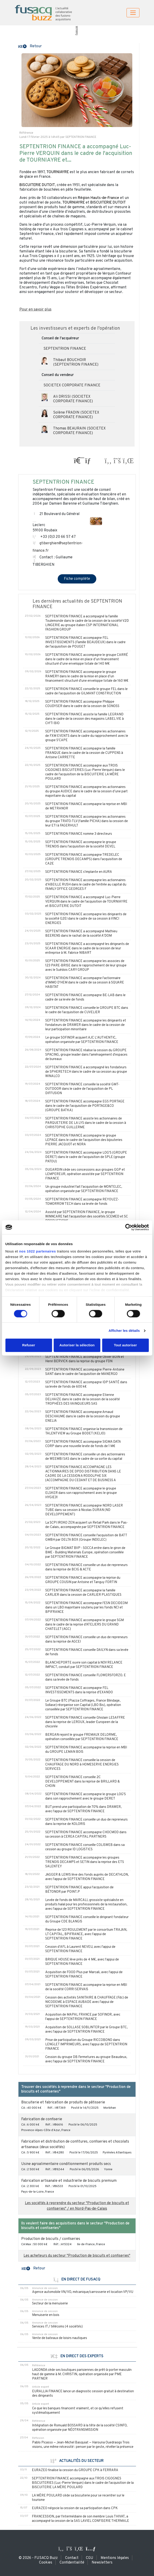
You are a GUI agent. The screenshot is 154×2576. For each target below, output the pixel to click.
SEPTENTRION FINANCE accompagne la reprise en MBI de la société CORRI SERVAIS (86, 1987)
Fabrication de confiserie (41, 2119)
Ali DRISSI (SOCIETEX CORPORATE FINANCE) (73, 399)
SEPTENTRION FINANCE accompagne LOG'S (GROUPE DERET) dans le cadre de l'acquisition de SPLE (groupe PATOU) (86, 1157)
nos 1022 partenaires (37, 1251)
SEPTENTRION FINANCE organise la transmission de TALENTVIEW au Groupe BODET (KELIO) (84, 1431)
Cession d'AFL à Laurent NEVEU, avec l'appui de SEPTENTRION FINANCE (80, 1949)
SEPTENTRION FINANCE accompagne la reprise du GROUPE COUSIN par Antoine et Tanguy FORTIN (82, 1580)
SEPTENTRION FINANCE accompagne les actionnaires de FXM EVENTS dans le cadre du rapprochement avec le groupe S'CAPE (86, 736)
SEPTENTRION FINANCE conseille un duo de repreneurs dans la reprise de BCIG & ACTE (86, 1567)
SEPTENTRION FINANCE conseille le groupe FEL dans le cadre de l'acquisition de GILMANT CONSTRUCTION (86, 691)
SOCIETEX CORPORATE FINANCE (71, 385)
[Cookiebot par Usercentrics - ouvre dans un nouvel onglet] (128, 1227)
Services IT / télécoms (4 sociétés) (57, 2326)
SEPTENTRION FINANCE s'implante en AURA (78, 872)
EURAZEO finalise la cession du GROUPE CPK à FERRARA (75, 2470)
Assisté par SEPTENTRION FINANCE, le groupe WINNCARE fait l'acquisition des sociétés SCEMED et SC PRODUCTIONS (86, 1216)
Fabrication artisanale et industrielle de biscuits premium (69, 2181)
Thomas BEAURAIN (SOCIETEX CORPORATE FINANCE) (79, 430)
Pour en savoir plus (35, 309)
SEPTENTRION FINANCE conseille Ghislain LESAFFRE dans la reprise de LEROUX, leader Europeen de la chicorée (85, 1722)
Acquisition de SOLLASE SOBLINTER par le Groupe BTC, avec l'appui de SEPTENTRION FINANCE (86, 2029)
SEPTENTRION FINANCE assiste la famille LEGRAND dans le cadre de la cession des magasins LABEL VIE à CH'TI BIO (84, 718)
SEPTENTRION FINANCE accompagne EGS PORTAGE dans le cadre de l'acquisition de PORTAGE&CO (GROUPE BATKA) (84, 1106)
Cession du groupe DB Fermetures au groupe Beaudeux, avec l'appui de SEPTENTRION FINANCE (86, 2059)
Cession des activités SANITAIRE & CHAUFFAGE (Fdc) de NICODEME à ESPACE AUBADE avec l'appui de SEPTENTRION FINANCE (86, 2002)
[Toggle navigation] (133, 12)
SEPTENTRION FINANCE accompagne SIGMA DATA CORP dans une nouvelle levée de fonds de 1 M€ (83, 1444)
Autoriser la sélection (77, 1345)
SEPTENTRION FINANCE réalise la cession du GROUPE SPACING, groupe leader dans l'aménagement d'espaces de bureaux (86, 1054)
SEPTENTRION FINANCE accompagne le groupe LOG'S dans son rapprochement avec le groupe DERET (85, 1796)
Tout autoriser (125, 1345)
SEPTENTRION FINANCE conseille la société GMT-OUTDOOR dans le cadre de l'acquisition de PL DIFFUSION (82, 1089)
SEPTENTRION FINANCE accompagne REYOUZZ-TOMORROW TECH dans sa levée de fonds (82, 1201)
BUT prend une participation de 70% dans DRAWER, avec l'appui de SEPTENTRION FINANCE (83, 1809)
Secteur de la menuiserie (50, 2303)
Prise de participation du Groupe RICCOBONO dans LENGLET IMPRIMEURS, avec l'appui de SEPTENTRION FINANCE (86, 2044)
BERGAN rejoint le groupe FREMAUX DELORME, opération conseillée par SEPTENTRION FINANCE (81, 1737)
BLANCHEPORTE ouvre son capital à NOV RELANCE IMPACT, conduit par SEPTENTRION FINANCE (83, 1665)
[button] (30, 46)
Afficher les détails (124, 1330)
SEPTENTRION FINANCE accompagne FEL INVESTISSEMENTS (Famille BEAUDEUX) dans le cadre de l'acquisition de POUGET (85, 642)
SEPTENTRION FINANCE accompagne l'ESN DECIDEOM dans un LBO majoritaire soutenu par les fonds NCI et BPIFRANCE (86, 1607)
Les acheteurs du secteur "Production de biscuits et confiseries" (77, 2255)
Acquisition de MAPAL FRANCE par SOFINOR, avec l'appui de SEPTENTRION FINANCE (82, 2017)
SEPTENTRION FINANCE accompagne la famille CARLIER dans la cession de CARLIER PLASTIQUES (83, 1592)
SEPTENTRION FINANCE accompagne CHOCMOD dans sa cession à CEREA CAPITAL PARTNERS (86, 1834)
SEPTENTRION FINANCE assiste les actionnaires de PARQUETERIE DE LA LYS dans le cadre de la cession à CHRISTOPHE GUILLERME (85, 1123)
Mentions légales (115, 2558)
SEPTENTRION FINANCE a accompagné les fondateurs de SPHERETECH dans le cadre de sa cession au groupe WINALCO (86, 1071)
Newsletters (102, 2562)
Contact (72, 2558)
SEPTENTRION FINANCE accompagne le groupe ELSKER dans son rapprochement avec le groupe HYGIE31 (81, 1493)
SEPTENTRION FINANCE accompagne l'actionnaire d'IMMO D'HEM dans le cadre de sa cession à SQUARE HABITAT (84, 982)
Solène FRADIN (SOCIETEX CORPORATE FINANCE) (76, 415)
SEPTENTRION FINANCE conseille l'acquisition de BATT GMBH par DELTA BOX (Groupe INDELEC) (86, 1537)
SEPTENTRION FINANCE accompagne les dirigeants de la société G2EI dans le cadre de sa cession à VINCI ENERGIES (86, 918)
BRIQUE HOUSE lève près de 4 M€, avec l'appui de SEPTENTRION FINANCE (82, 1961)
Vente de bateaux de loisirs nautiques (59, 2338)
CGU (89, 2558)
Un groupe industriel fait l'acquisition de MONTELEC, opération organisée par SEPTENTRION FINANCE (83, 1189)
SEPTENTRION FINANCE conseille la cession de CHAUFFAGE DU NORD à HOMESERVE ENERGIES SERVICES (82, 1764)
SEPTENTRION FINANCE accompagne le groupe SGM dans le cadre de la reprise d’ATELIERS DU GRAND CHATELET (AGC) (84, 1624)
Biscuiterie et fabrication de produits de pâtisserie (63, 2102)
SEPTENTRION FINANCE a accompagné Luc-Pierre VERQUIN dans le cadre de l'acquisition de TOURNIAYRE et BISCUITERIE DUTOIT (86, 901)
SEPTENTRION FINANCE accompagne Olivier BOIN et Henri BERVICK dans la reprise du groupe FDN (84, 1359)
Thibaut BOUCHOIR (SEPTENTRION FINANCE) (75, 362)
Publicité (76, 30)
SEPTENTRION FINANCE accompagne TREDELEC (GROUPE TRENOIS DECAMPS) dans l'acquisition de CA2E (83, 859)
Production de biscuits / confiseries (50, 2239)
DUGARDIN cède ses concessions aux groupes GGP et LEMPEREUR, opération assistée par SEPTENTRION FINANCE (85, 1174)
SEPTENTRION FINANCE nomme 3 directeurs (78, 834)
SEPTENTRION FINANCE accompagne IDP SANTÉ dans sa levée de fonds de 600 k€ (86, 1384)
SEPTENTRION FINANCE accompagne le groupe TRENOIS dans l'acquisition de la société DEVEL (80, 844)
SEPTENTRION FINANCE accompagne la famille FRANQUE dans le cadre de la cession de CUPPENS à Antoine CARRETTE (84, 753)
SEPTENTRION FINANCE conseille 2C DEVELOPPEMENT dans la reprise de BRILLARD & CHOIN (82, 1781)
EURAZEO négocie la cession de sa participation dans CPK (75, 2508)
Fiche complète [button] (77, 579)
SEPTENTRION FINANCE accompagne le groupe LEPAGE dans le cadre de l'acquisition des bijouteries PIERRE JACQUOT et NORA (83, 1140)
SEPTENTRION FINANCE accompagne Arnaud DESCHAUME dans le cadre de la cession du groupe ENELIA (82, 1416)
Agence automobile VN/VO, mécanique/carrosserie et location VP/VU (82, 2292)
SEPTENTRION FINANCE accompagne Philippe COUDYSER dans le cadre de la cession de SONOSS (82, 704)
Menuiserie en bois (45, 2315)
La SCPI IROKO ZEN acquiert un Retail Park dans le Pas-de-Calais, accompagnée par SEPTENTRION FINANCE (86, 1525)
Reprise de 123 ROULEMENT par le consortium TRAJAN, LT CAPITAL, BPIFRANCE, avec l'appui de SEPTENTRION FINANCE (86, 1934)
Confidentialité (72, 2562)
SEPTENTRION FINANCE (64, 348)
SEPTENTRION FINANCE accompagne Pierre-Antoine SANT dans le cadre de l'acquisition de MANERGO (84, 1372)
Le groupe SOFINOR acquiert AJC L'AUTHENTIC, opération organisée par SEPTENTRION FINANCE (81, 1040)
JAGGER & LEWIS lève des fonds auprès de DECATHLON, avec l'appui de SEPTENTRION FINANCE (87, 1877)
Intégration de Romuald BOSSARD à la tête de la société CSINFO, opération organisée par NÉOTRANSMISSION (79, 2427)
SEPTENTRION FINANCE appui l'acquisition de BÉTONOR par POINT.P (79, 1889)
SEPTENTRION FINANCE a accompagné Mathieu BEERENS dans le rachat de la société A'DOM (81, 933)
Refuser (28, 1345)
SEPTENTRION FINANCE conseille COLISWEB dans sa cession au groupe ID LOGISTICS (85, 1847)
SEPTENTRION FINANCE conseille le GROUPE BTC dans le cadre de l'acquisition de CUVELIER (86, 1010)
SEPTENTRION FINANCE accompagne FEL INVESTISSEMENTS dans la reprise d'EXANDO (79, 1690)
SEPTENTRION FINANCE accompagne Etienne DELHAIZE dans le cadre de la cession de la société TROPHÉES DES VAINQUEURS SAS (82, 1399)
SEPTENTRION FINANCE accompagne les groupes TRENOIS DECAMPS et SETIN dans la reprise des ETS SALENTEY (84, 1862)
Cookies (45, 2562)
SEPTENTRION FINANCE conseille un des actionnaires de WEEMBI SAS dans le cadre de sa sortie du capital (85, 1456)
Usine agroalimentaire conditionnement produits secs (66, 2164)
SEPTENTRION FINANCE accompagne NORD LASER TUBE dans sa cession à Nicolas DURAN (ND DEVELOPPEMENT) (84, 1510)
